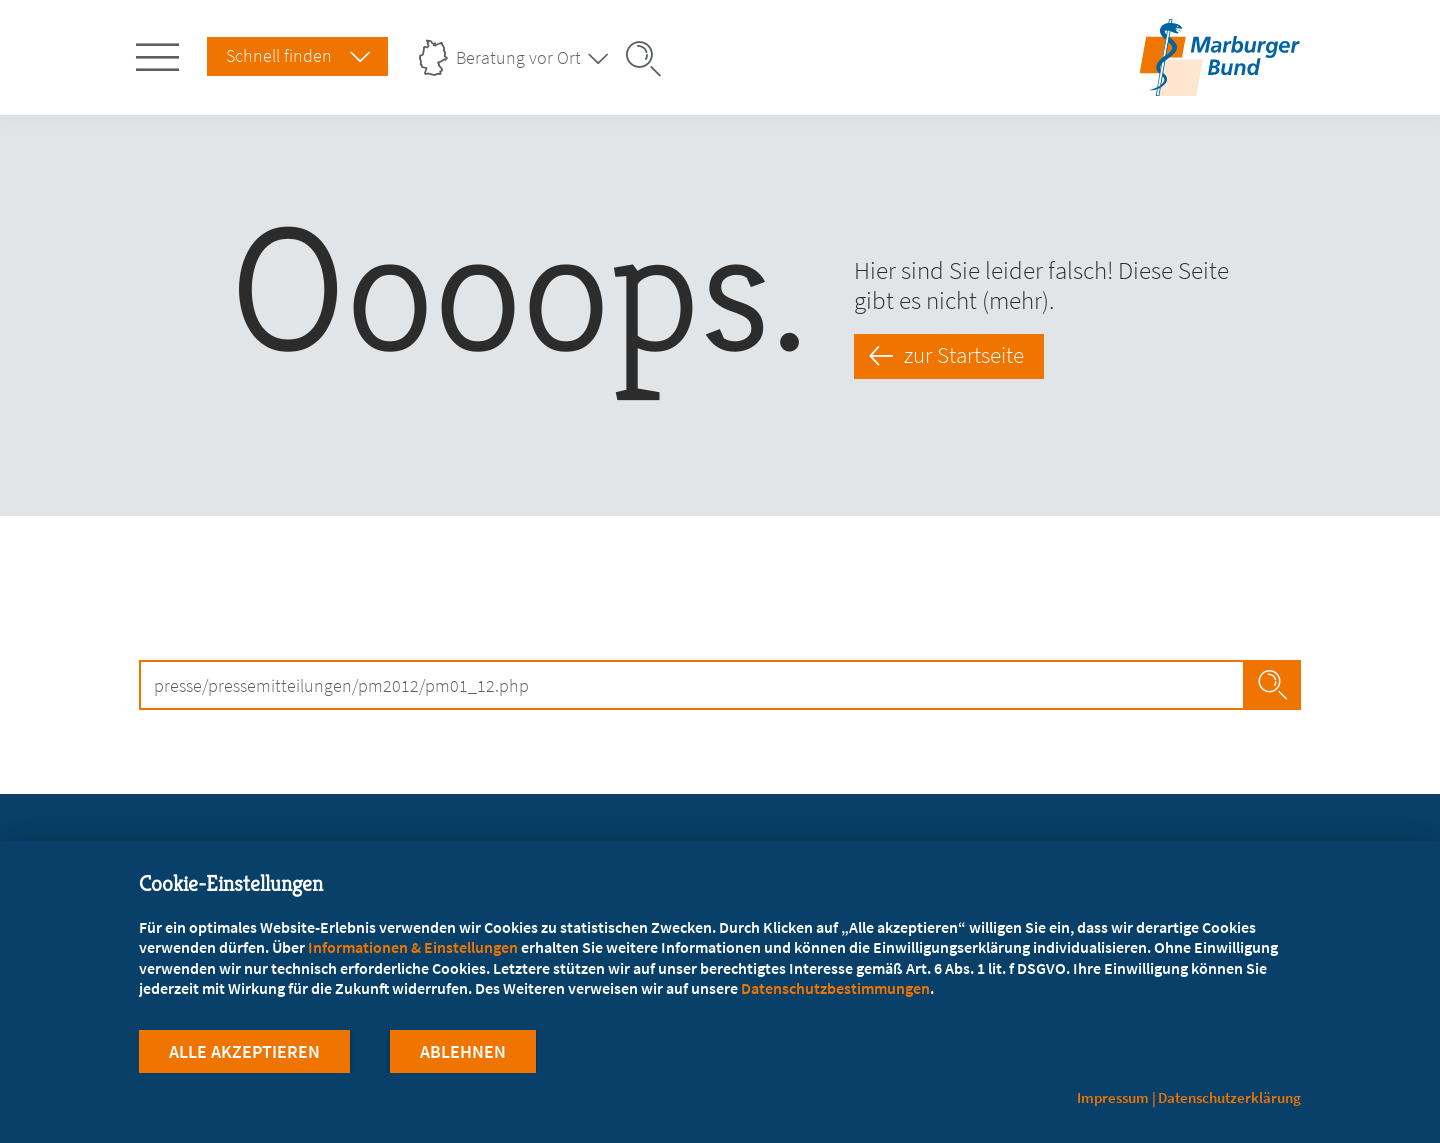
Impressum (1113, 1097)
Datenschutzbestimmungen (835, 988)
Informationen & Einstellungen (413, 947)
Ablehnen (463, 1051)
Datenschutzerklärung (1229, 1097)
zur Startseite (964, 355)
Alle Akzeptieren (244, 1051)
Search (1272, 685)
